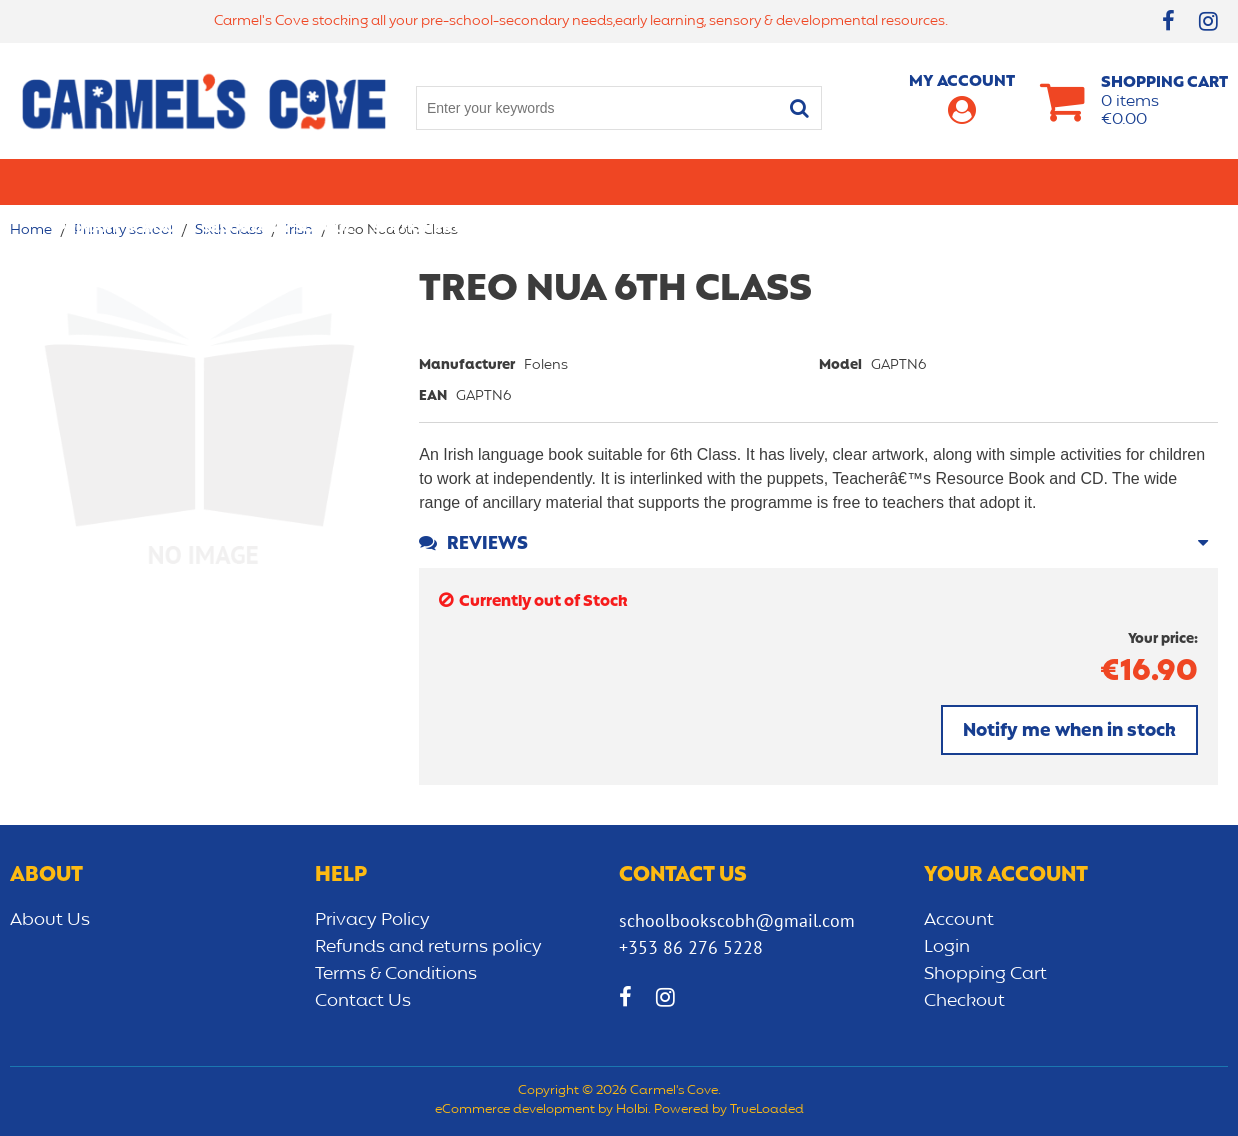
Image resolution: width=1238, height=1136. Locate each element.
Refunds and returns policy (428, 947)
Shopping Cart (985, 974)
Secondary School (278, 181)
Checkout (964, 1001)
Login (947, 947)
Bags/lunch (691, 181)
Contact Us (363, 1001)
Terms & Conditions (396, 974)
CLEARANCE (1140, 181)
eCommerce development (515, 1110)
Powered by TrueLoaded (729, 1110)
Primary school (119, 181)
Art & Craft (580, 181)
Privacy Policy (372, 920)
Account (959, 920)
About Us (50, 920)
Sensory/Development (988, 181)
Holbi (632, 1110)
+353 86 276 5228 (691, 947)
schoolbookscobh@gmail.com (737, 920)
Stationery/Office (444, 181)
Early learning (818, 181)
